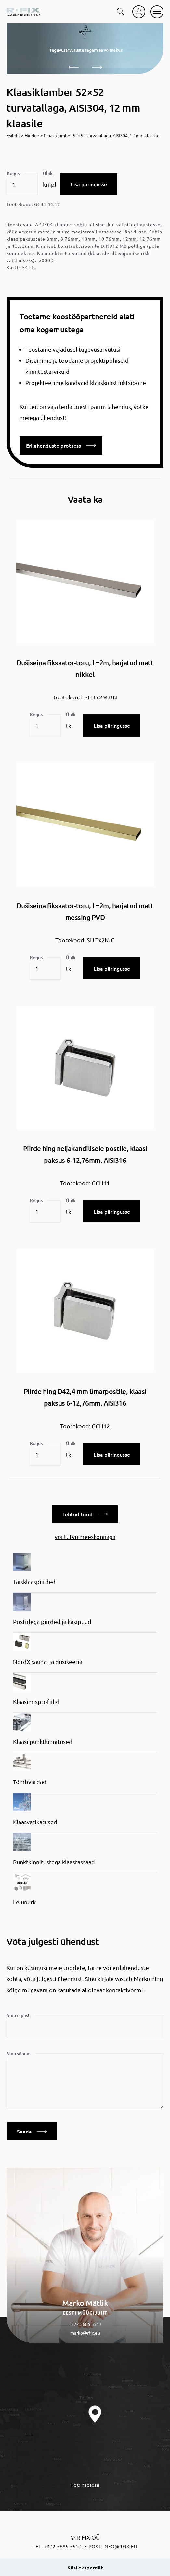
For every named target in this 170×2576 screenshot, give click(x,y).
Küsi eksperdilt (85, 2567)
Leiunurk (24, 1901)
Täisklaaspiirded (34, 1581)
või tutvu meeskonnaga (85, 1536)
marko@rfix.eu (85, 2333)
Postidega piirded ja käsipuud (52, 1621)
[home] (23, 12)
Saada (32, 2131)
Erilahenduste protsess (61, 445)
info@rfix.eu (120, 2546)
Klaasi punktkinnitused (42, 1741)
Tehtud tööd (85, 1514)
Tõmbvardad (29, 1781)
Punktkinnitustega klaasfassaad (54, 1861)
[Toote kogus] (22, 184)
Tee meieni (85, 2484)
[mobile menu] (156, 11)
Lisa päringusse (89, 184)
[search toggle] (120, 12)
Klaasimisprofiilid (36, 1701)
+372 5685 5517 (85, 2324)
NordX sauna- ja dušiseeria (47, 1661)
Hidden (32, 135)
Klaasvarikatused (35, 1821)
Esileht (13, 135)
